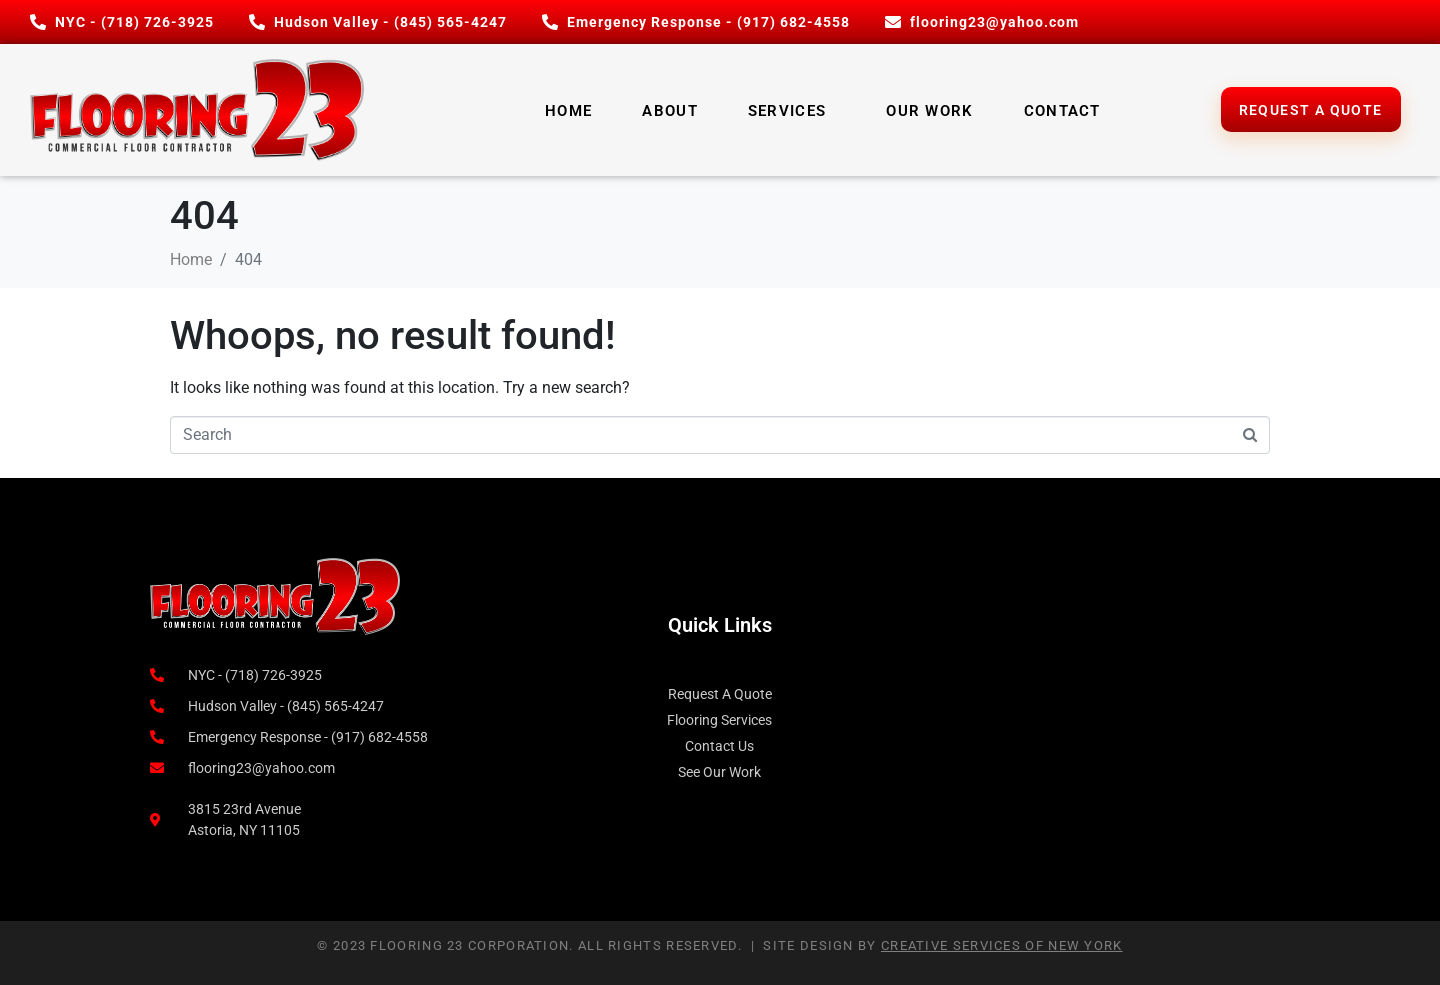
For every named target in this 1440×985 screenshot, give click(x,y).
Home (568, 111)
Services (787, 111)
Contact (1062, 111)
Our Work (929, 111)
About (670, 111)
